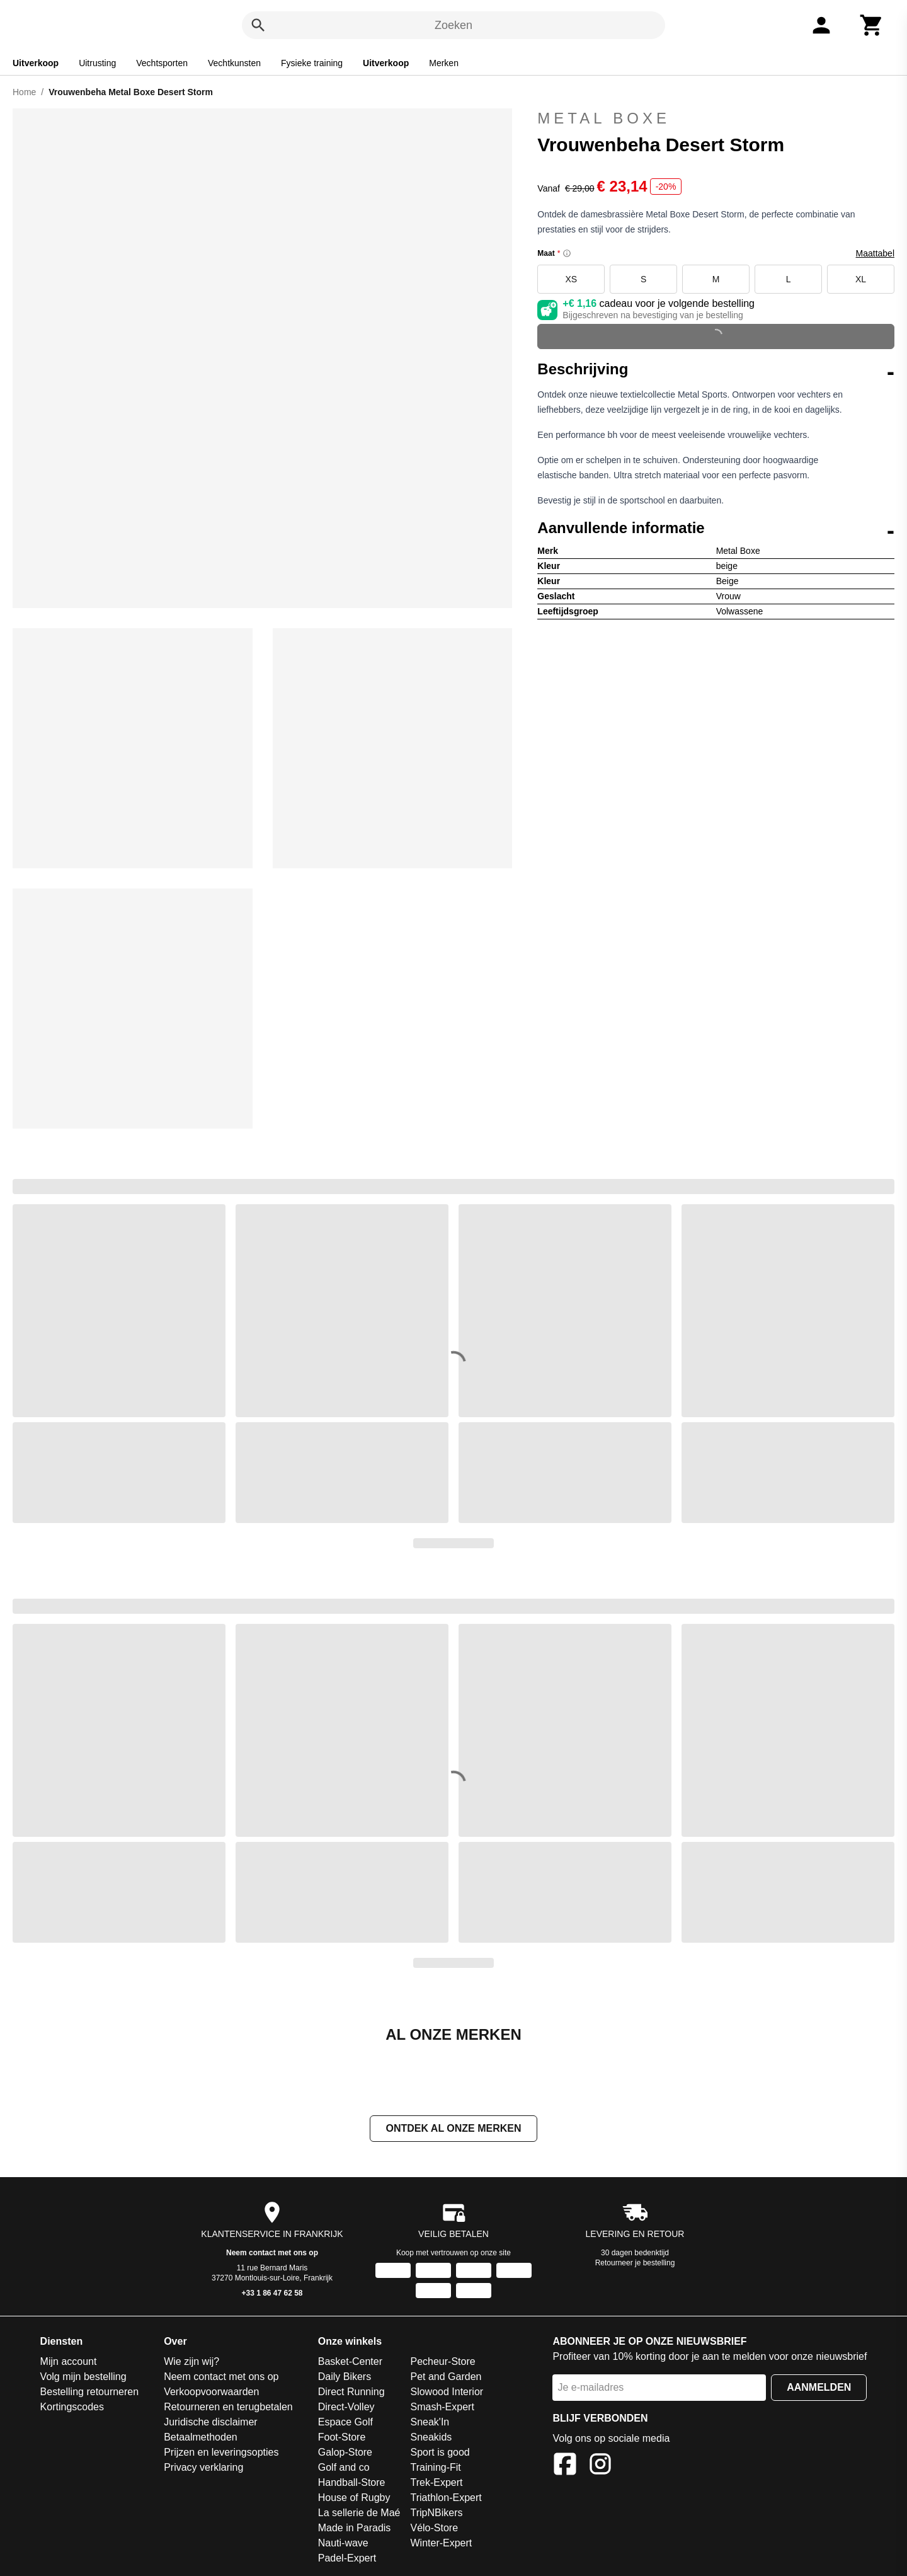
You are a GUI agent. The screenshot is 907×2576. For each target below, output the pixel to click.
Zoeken (453, 25)
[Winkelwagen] (871, 25)
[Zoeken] (258, 25)
